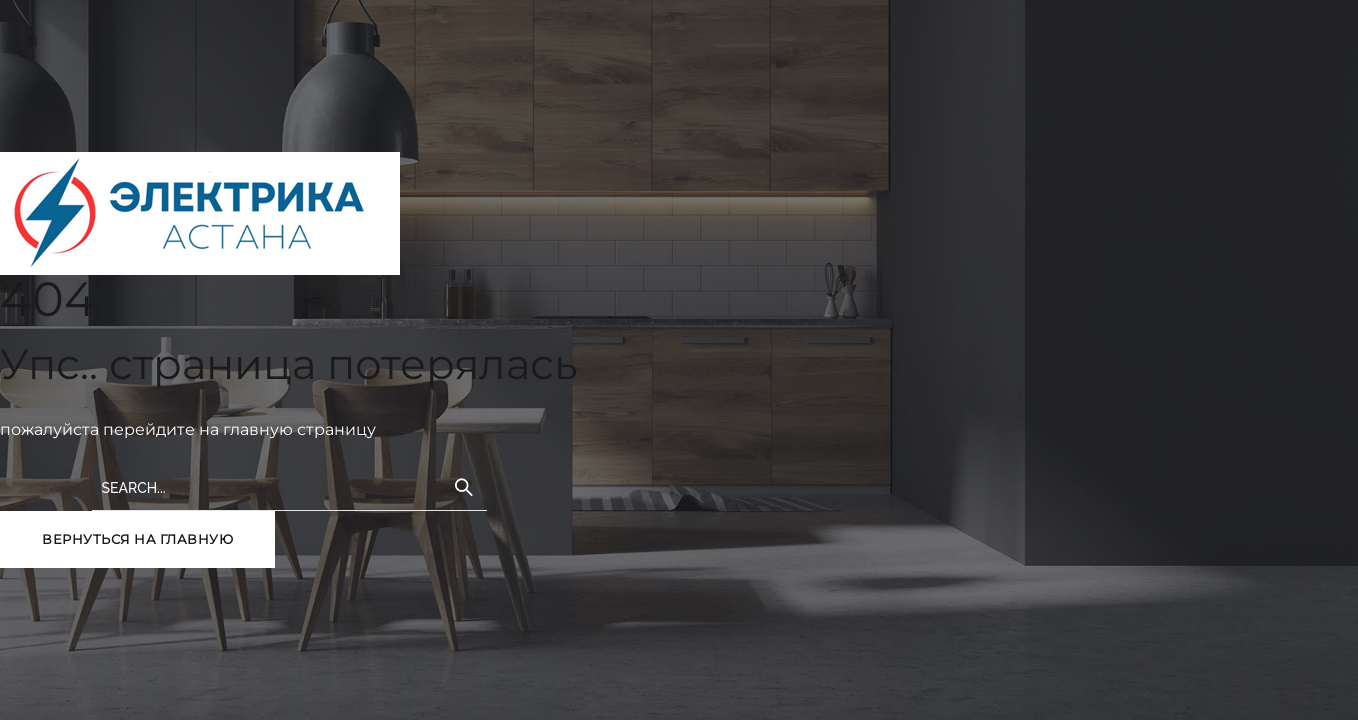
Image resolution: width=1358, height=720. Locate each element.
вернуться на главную (137, 539)
